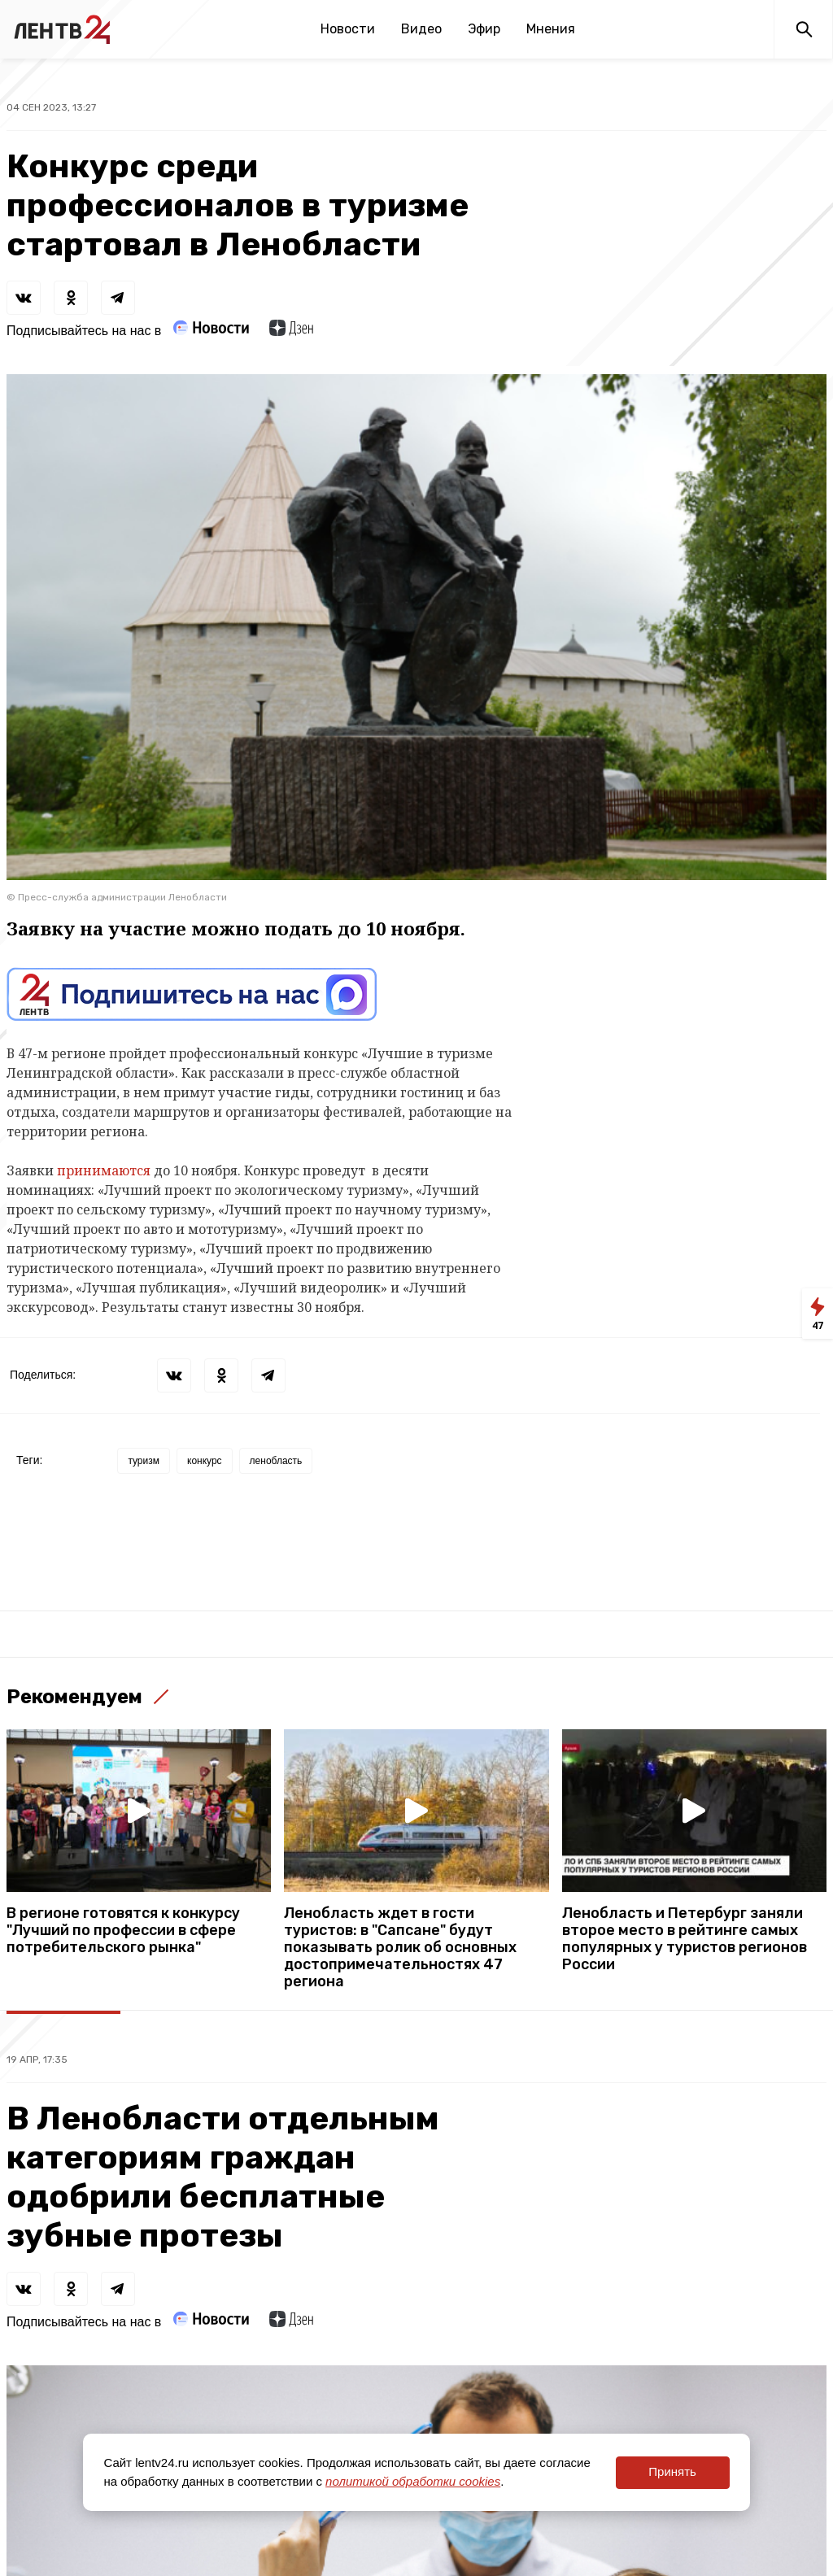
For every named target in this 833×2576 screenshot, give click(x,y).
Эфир (484, 29)
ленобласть (276, 1461)
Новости (348, 29)
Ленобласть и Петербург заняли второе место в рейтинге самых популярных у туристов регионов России (684, 1939)
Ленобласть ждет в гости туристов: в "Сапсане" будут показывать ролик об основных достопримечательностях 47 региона (400, 1947)
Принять (672, 2471)
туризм (143, 1461)
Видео (421, 29)
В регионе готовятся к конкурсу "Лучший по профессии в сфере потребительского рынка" (123, 1930)
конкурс (204, 1461)
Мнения (550, 29)
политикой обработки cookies (412, 2481)
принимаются (103, 1170)
